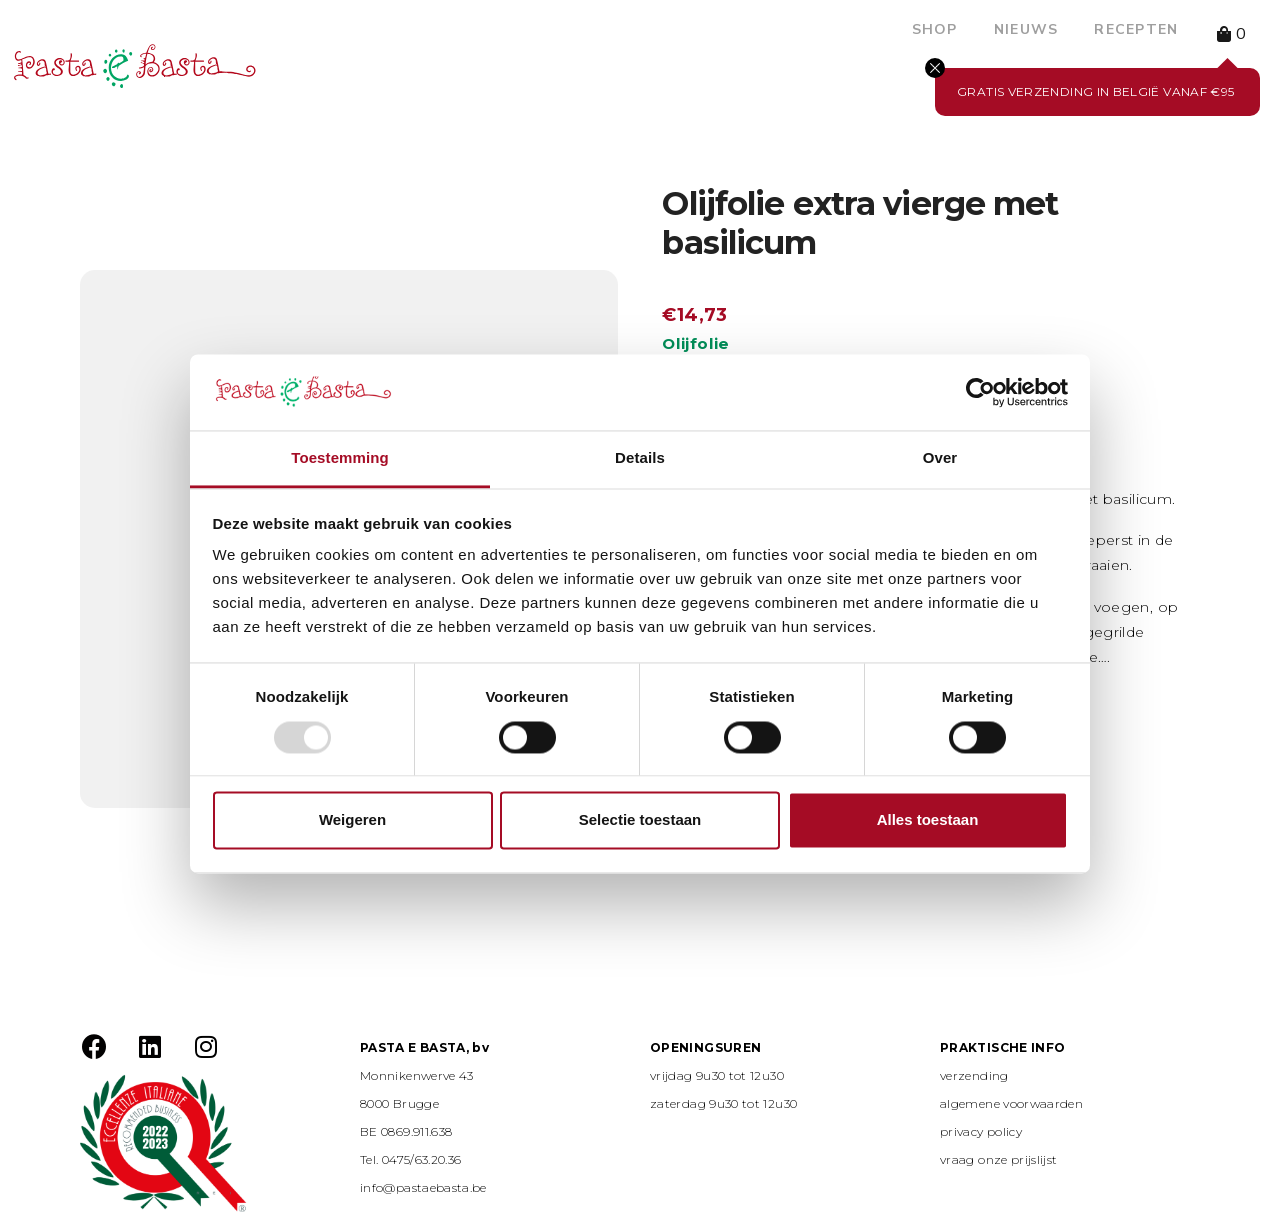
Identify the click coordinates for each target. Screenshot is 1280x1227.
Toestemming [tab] (340, 458)
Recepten (1136, 29)
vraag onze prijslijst (999, 1159)
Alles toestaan (928, 820)
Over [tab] (940, 458)
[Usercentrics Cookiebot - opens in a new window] (980, 392)
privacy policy (981, 1131)
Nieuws (1026, 29)
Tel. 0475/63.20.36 (410, 1159)
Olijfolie (695, 343)
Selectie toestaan (640, 820)
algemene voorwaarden (1011, 1103)
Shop (935, 29)
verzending (974, 1075)
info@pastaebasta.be (423, 1187)
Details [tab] (640, 458)
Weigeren (352, 820)
